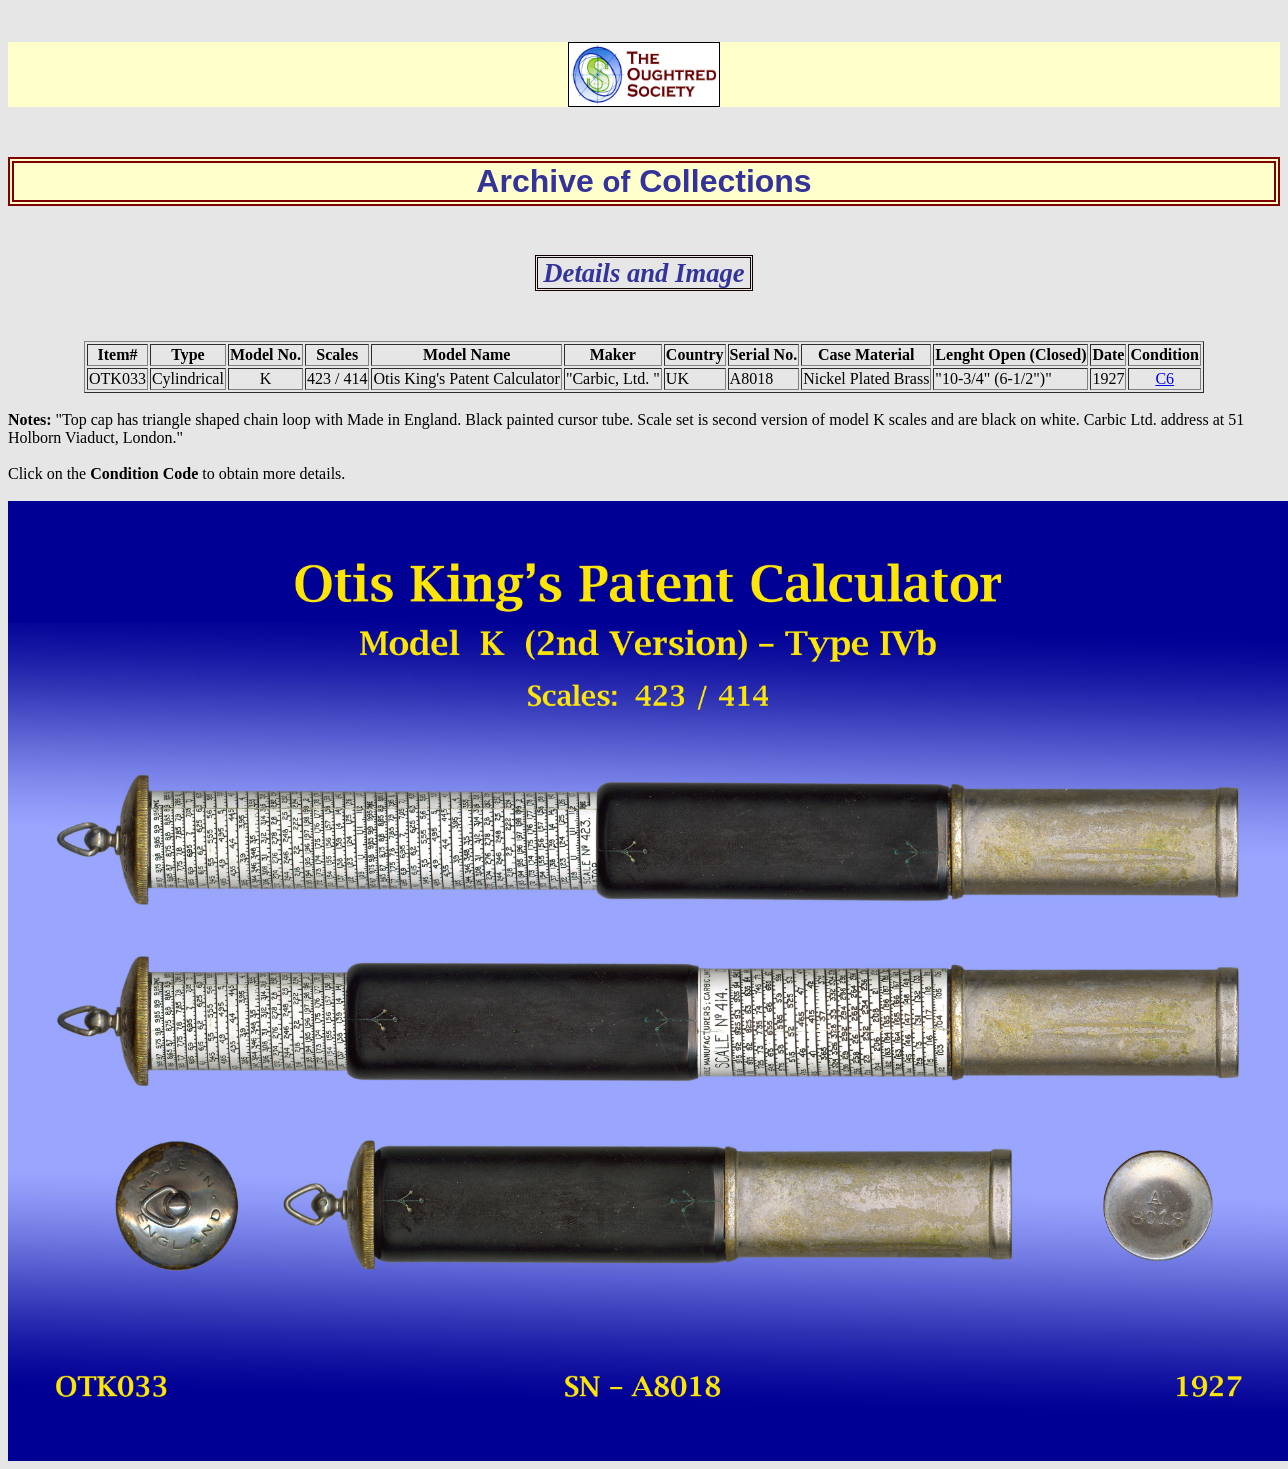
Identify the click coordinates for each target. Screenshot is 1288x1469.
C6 (1164, 378)
